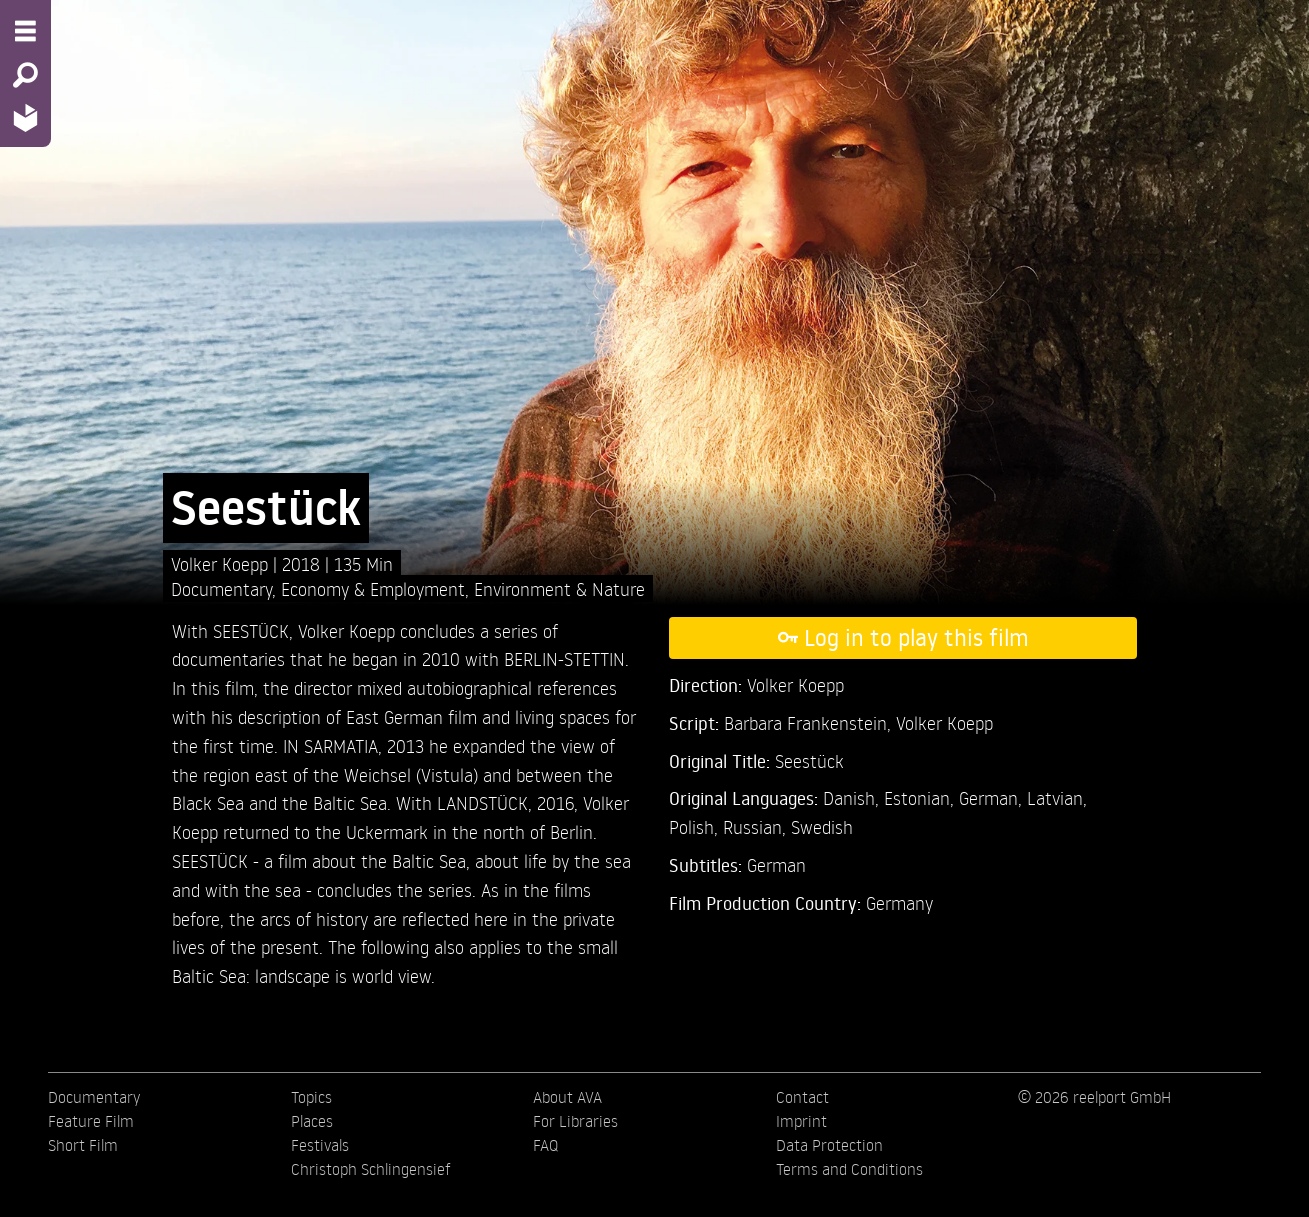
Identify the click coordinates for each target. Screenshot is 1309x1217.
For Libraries (575, 1121)
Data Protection (829, 1145)
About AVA (567, 1097)
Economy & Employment (373, 588)
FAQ (545, 1145)
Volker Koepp (222, 563)
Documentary (221, 588)
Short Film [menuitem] (83, 1145)
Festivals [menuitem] (320, 1145)
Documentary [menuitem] (94, 1097)
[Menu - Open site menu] (25, 31)
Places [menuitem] (312, 1121)
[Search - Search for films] (25, 75)
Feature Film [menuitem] (91, 1121)
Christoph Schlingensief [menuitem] (371, 1169)
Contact (802, 1097)
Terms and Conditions (849, 1169)
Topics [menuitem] (311, 1097)
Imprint (801, 1121)
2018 (303, 563)
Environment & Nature (559, 588)
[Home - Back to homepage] (25, 117)
